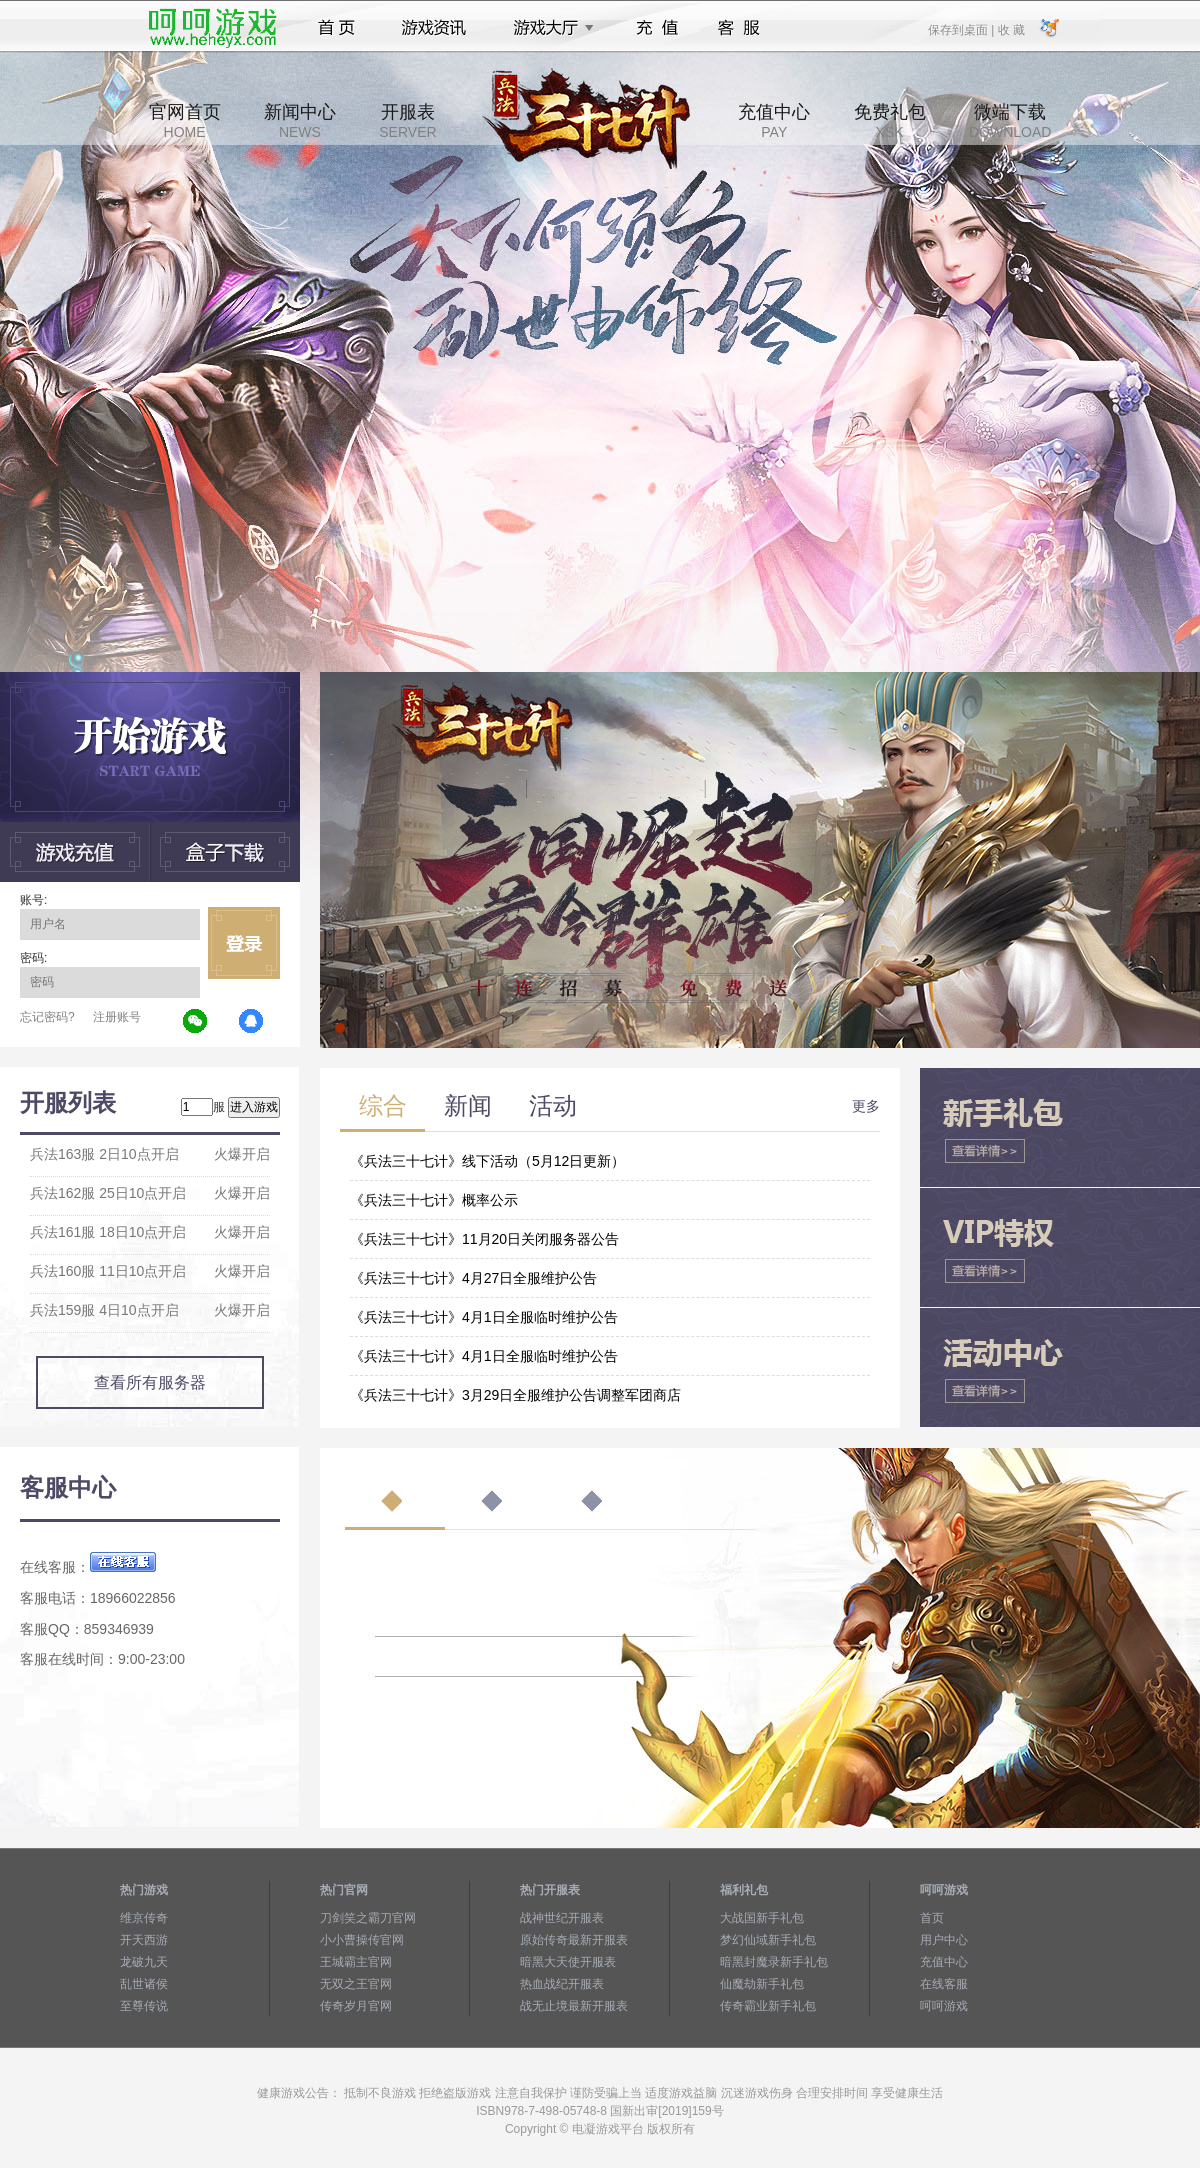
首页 (336, 28)
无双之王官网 (356, 1984)
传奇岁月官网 (356, 2006)
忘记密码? (47, 1017)
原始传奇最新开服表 (574, 1940)
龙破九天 (144, 1962)
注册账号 (117, 1017)
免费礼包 (890, 121)
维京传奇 (144, 1918)
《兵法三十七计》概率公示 (434, 1200)
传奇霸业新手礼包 (768, 2006)
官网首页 (185, 121)
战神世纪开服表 (562, 1918)
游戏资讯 (434, 28)
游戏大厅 (548, 28)
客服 (739, 28)
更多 (866, 1106)
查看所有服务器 (150, 1382)
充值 (656, 28)
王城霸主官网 (356, 1962)
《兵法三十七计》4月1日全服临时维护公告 (484, 1317)
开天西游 (144, 1940)
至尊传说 (144, 2006)
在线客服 (944, 1984)
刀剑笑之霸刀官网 (368, 1918)
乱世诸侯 (144, 1984)
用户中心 (944, 1940)
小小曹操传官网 (362, 1940)
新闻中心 (300, 121)
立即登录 (244, 943)
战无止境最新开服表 (574, 2006)
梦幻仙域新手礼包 (768, 1940)
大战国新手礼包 (762, 1918)
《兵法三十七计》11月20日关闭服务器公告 (484, 1239)
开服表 (407, 121)
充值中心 (774, 121)
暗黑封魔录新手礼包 (774, 1962)
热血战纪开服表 (562, 1984)
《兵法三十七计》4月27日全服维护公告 (473, 1278)
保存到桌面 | (962, 29)
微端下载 (1010, 121)
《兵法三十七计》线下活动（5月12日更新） (487, 1161)
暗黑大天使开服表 (568, 1962)
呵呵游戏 (944, 2006)
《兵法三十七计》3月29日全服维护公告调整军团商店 (515, 1395)
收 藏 (1010, 29)
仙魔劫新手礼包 (762, 1984)
